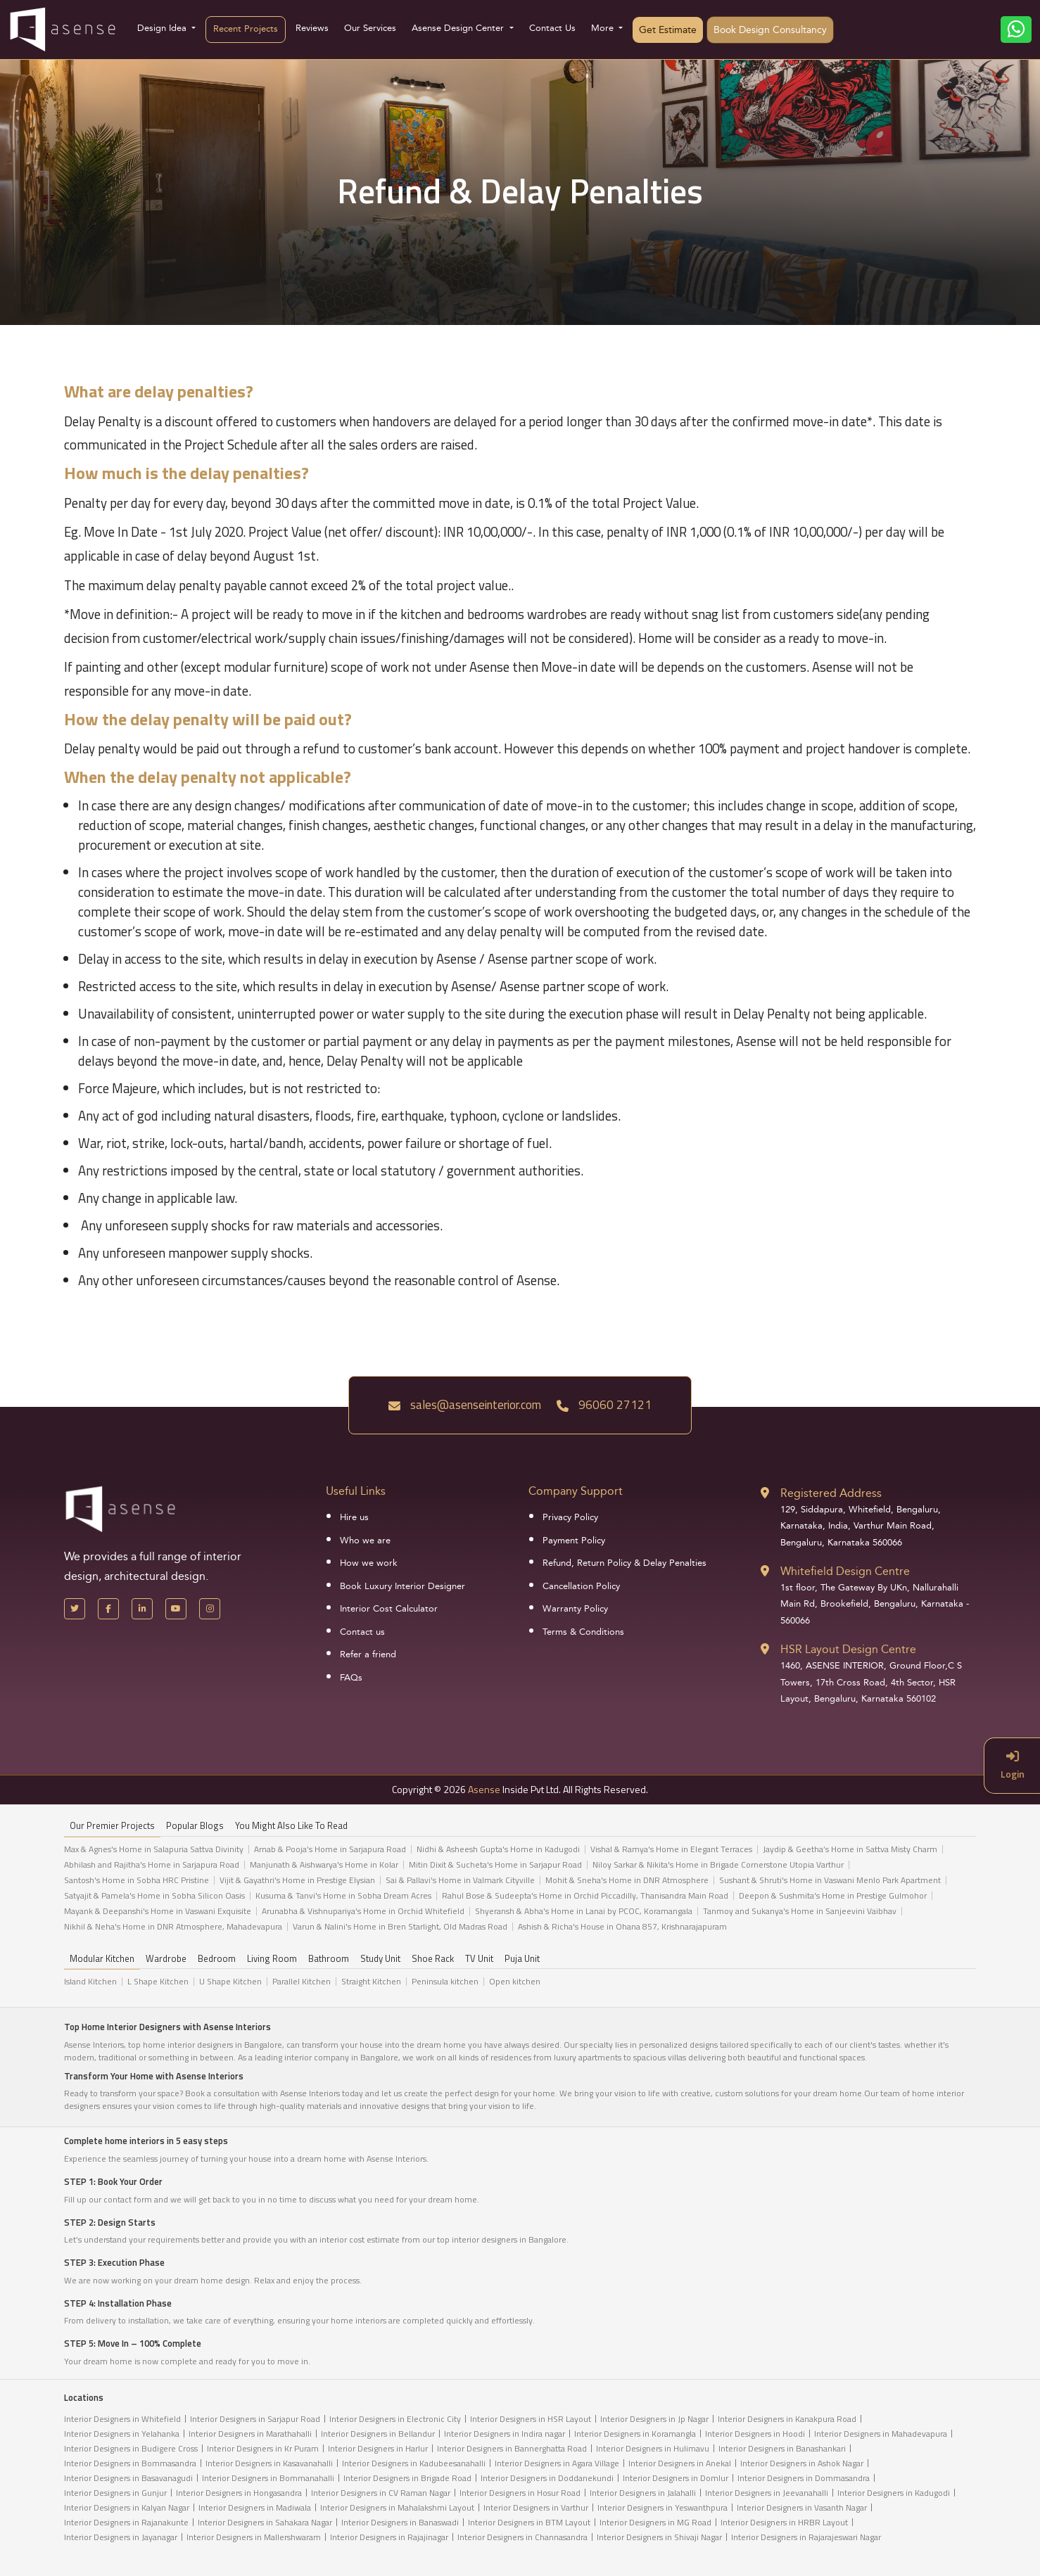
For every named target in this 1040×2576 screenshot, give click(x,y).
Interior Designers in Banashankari (782, 2448)
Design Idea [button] (163, 28)
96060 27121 (604, 1405)
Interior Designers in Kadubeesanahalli (414, 2463)
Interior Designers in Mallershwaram (253, 2537)
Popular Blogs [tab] (195, 1825)
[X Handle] (74, 1608)
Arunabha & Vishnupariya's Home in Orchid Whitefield (363, 1911)
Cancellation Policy (581, 1586)
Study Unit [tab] (380, 1958)
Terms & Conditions (583, 1632)
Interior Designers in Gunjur (115, 2493)
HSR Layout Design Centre (848, 1649)
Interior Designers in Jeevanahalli (766, 2493)
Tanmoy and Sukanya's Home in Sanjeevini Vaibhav (799, 1911)
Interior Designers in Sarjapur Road (255, 2419)
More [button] (603, 28)
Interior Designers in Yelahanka (121, 2433)
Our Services (370, 28)
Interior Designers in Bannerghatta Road (512, 2448)
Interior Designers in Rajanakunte (126, 2522)
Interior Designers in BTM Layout (529, 2522)
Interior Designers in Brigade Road (407, 2478)
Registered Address (831, 1493)
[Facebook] (108, 1608)
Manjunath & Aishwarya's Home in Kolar (324, 1865)
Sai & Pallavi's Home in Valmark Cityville (460, 1880)
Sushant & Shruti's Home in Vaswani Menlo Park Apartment (830, 1880)
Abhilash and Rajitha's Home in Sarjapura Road (151, 1865)
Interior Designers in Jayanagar (120, 2537)
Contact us (362, 1632)
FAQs (351, 1677)
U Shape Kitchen (230, 1981)
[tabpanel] (520, 1891)
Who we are (365, 1540)
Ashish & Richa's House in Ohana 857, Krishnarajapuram (622, 1927)
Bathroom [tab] (328, 1958)
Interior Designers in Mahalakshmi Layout (397, 2507)
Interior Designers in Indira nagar (504, 2433)
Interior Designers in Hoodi (755, 2433)
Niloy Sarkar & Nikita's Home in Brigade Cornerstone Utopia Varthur (718, 1865)
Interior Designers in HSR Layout (530, 2419)
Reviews (312, 28)
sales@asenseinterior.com (464, 1405)
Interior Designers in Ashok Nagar (801, 2463)
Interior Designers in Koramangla (635, 2433)
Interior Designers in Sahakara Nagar (265, 2522)
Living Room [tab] (272, 1958)
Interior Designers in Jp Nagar (654, 2419)
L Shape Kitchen (158, 1981)
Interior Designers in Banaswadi (400, 2522)
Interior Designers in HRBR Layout (784, 2522)
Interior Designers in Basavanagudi (128, 2478)
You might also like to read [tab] (291, 1825)
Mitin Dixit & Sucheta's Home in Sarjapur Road (495, 1865)
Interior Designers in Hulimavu (652, 2448)
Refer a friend (368, 1654)
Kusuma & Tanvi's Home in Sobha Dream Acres (343, 1896)
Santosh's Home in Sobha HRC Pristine (136, 1880)
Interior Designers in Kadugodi (893, 2493)
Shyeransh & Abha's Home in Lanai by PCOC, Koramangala (583, 1911)
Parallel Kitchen (301, 1981)
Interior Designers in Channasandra (522, 2537)
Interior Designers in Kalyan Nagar (126, 2507)
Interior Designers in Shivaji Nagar (659, 2537)
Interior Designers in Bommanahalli (268, 2478)
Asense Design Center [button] (459, 28)
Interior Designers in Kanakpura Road (787, 2419)
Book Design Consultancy (770, 30)
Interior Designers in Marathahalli (250, 2433)
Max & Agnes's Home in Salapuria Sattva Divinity (153, 1849)
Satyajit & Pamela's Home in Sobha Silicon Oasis (154, 1896)
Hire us (354, 1517)
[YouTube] (175, 1608)
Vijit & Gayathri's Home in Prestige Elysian (297, 1880)
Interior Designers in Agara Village (557, 2463)
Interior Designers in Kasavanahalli (269, 2463)
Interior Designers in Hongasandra (239, 2493)
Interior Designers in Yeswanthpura (662, 2507)
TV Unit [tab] (479, 1958)
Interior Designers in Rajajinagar (389, 2537)
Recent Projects (245, 28)
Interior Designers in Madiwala (254, 2507)
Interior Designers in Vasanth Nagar (802, 2507)
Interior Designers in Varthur (535, 2507)
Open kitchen (514, 1981)
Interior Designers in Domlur (675, 2478)
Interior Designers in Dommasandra (803, 2478)
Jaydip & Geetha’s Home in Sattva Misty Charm (850, 1849)
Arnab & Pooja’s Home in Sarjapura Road (330, 1849)
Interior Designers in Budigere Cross (131, 2448)
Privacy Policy (570, 1517)
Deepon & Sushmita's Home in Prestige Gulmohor (833, 1896)
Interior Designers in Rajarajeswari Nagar (806, 2537)
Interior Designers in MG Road (655, 2522)
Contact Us (552, 28)
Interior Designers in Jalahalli (643, 2493)
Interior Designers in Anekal (679, 2463)
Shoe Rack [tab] (433, 1958)
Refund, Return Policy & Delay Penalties (624, 1563)
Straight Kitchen (371, 1981)
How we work (369, 1563)
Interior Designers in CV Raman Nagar (380, 2493)
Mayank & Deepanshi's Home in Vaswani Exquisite (157, 1911)
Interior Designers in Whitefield (122, 2419)
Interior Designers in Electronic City (395, 2419)
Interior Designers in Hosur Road (520, 2493)
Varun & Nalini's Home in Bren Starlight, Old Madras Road (400, 1927)
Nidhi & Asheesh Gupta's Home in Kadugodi (498, 1849)
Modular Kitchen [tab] (102, 1958)
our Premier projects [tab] (112, 1825)
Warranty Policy (575, 1608)
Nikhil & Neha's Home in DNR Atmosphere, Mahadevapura (173, 1927)
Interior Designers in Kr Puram (263, 2448)
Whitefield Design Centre (845, 1571)
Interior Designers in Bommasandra (130, 2463)
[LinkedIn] (142, 1608)
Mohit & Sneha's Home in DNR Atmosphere (627, 1880)
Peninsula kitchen (445, 1981)
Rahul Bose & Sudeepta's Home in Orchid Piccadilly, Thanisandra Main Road (585, 1896)
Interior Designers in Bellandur (378, 2433)
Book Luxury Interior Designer (402, 1586)
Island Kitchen (90, 1981)
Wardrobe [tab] (166, 1958)
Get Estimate (668, 30)
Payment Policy (574, 1540)
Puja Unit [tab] (522, 1958)
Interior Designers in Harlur (378, 2448)
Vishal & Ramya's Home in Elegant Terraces (671, 1849)
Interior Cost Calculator (389, 1608)
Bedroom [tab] (217, 1958)
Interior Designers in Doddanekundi (547, 2478)
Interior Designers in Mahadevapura (880, 2433)
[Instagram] (209, 1608)
